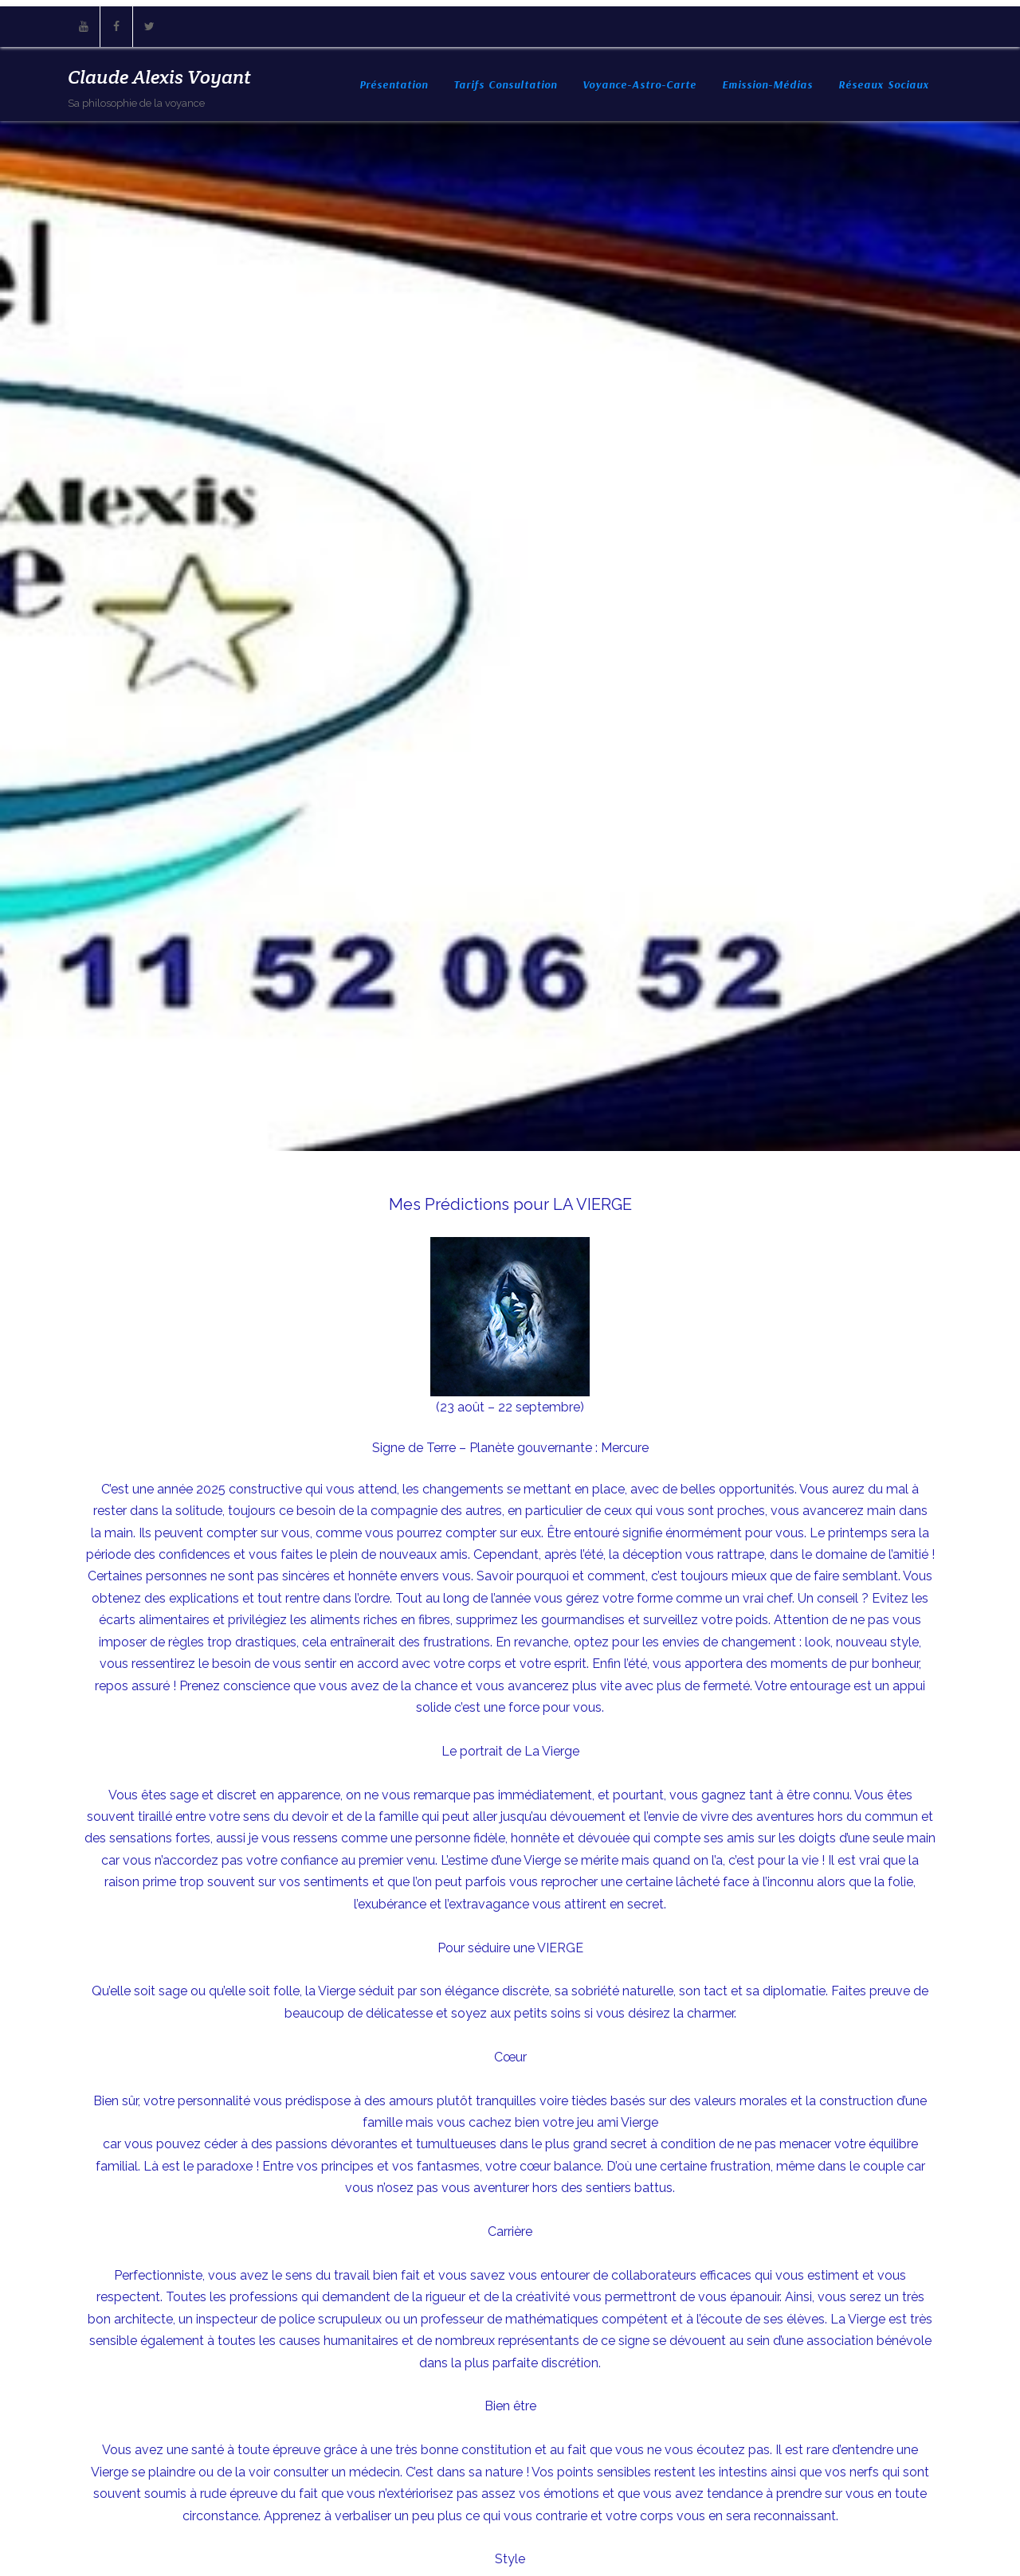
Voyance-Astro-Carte (639, 84)
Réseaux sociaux (883, 84)
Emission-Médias (767, 84)
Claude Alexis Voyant (159, 77)
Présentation (393, 84)
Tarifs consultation (505, 84)
